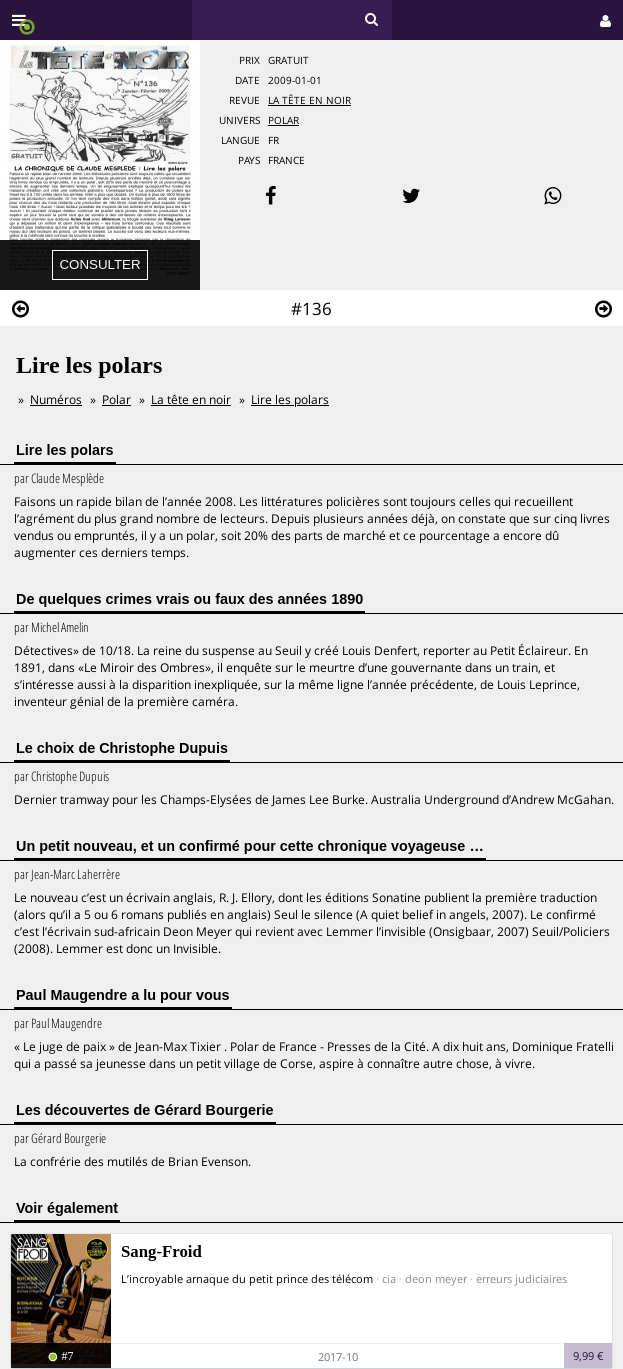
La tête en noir (309, 100)
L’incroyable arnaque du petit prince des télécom (247, 1278)
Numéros (56, 399)
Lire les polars (290, 399)
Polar (283, 120)
